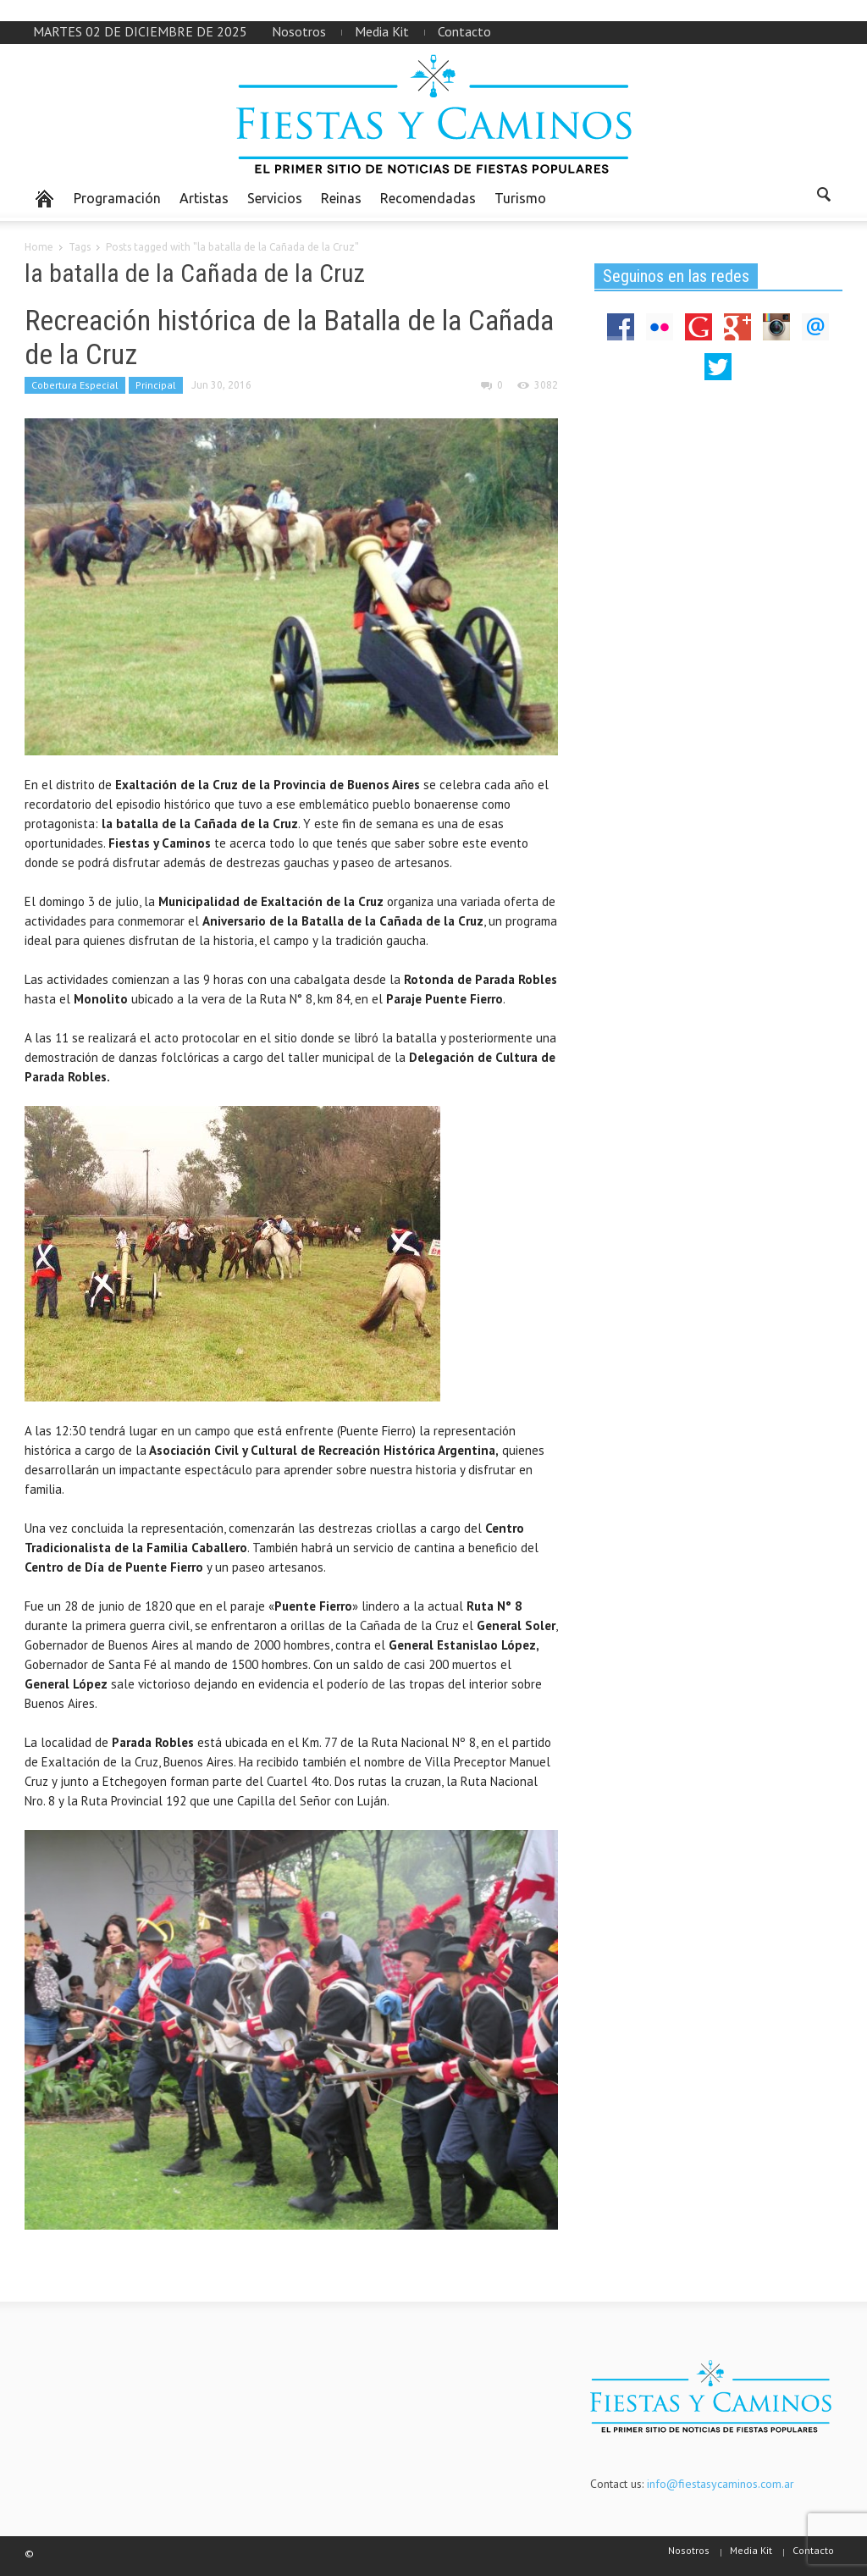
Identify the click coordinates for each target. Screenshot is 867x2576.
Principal (155, 385)
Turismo (520, 198)
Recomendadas (428, 198)
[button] (825, 197)
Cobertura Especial (75, 385)
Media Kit (382, 31)
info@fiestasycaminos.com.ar (720, 2483)
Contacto (464, 31)
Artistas (204, 198)
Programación (117, 198)
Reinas (341, 198)
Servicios (274, 198)
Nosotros (299, 31)
